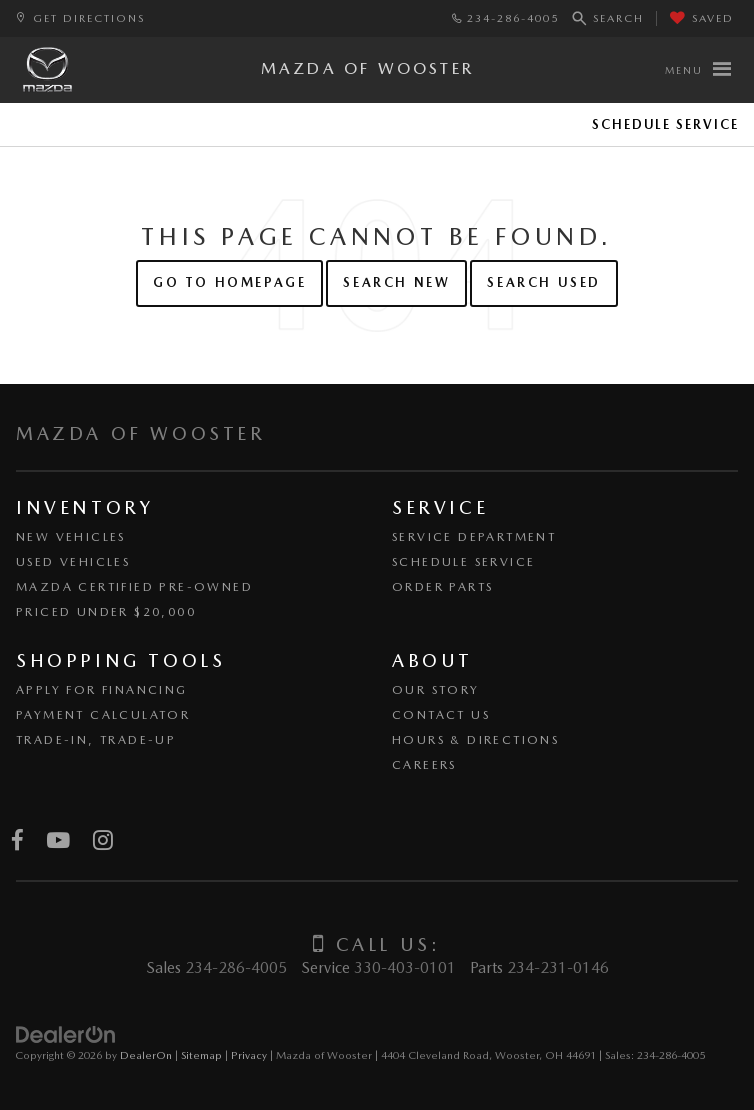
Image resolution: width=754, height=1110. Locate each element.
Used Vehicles (73, 562)
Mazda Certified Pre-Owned (134, 587)
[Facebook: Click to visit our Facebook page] (17, 842)
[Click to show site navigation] (697, 70)
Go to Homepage (229, 282)
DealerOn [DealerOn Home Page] (146, 1055)
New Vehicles (71, 537)
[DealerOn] (66, 1034)
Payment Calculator (103, 715)
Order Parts (442, 587)
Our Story (436, 690)
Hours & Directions (475, 740)
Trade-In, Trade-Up (96, 740)
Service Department (474, 537)
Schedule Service (665, 124)
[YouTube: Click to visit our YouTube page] (58, 842)
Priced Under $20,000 (106, 612)
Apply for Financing (102, 690)
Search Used (544, 282)
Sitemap (201, 1055)
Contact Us (441, 715)
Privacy (249, 1055)
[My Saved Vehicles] (702, 18)
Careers (424, 765)
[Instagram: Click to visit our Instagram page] (102, 842)
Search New (396, 282)
